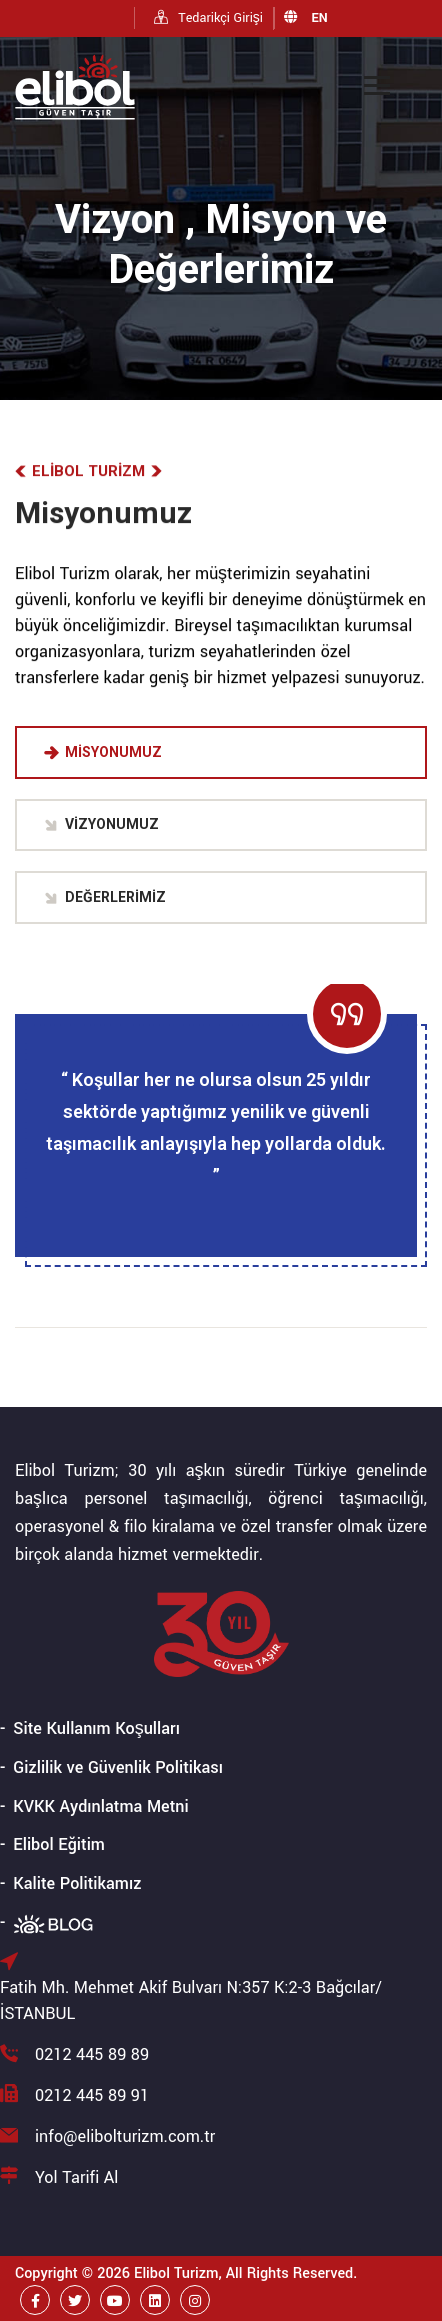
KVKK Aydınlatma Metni (100, 1806)
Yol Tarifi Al (76, 2177)
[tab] (221, 752)
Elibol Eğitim (59, 1844)
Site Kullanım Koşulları (96, 1728)
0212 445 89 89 (92, 2054)
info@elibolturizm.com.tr (125, 2136)
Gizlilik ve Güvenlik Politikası (118, 1767)
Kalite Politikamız (77, 1883)
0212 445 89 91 (92, 2095)
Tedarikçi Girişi (208, 18)
